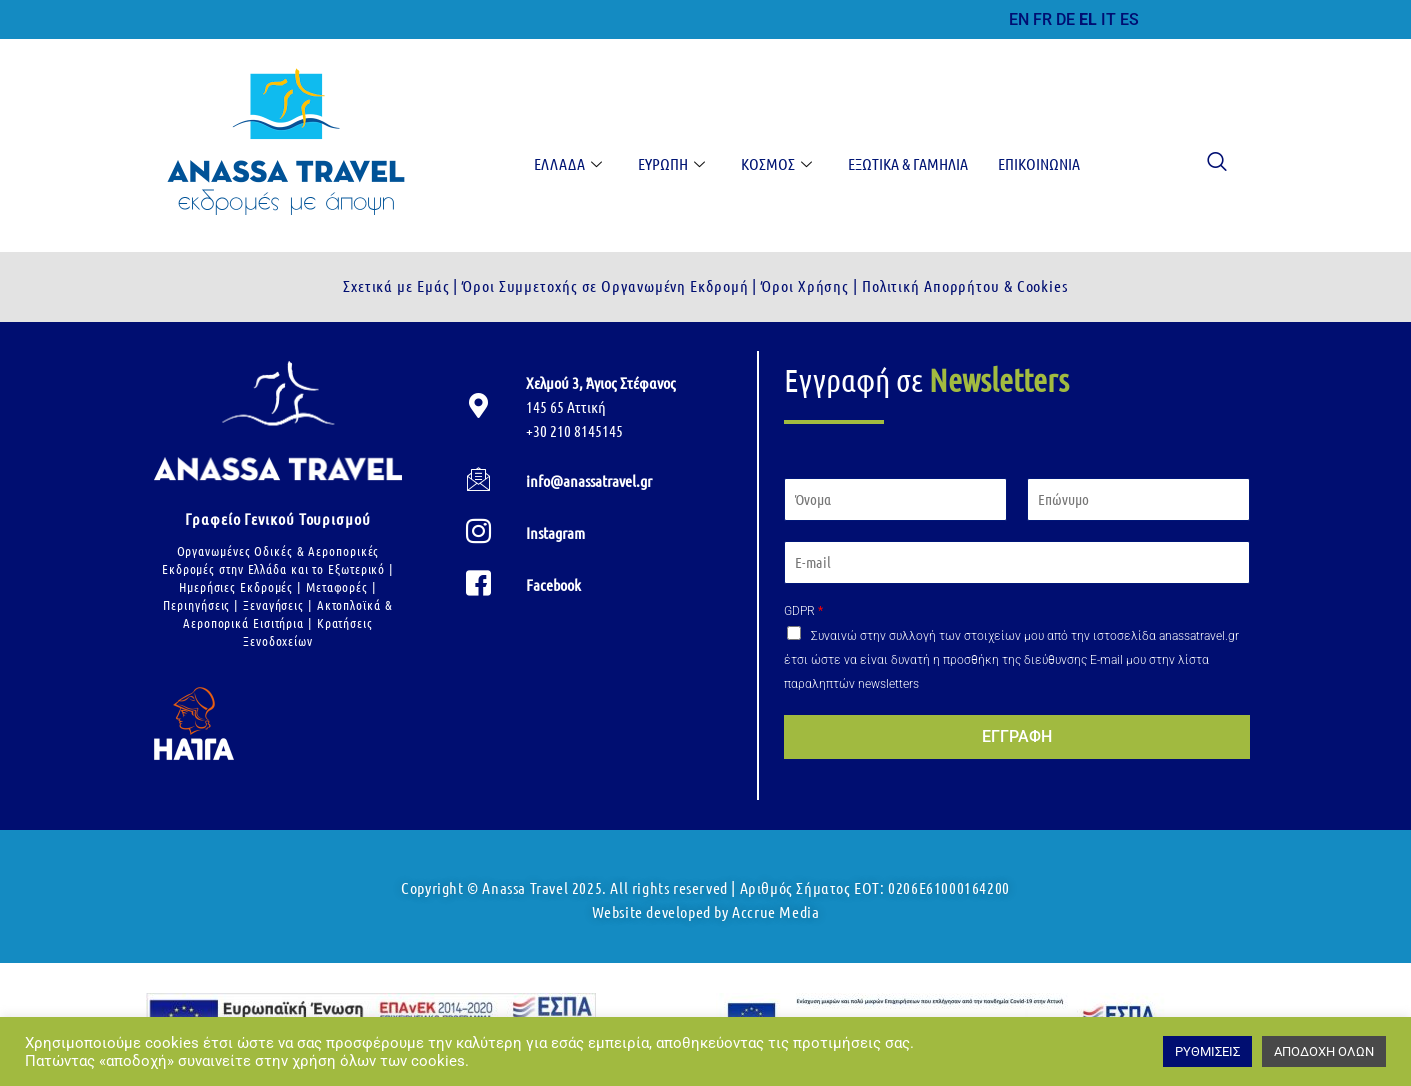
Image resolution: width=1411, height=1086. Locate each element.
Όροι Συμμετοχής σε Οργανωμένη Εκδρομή (603, 285)
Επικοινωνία (1039, 163)
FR (1042, 19)
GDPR (803, 611)
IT (1108, 19)
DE (1065, 19)
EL (1088, 19)
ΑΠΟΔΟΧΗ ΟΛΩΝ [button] (1324, 1051)
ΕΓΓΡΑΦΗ (1017, 736)
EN (1019, 19)
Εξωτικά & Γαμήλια (908, 163)
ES (1129, 19)
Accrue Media (775, 911)
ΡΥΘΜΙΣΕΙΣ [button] (1207, 1051)
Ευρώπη (671, 163)
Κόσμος (776, 163)
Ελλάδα (568, 163)
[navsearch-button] (1207, 163)
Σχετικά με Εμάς (396, 285)
